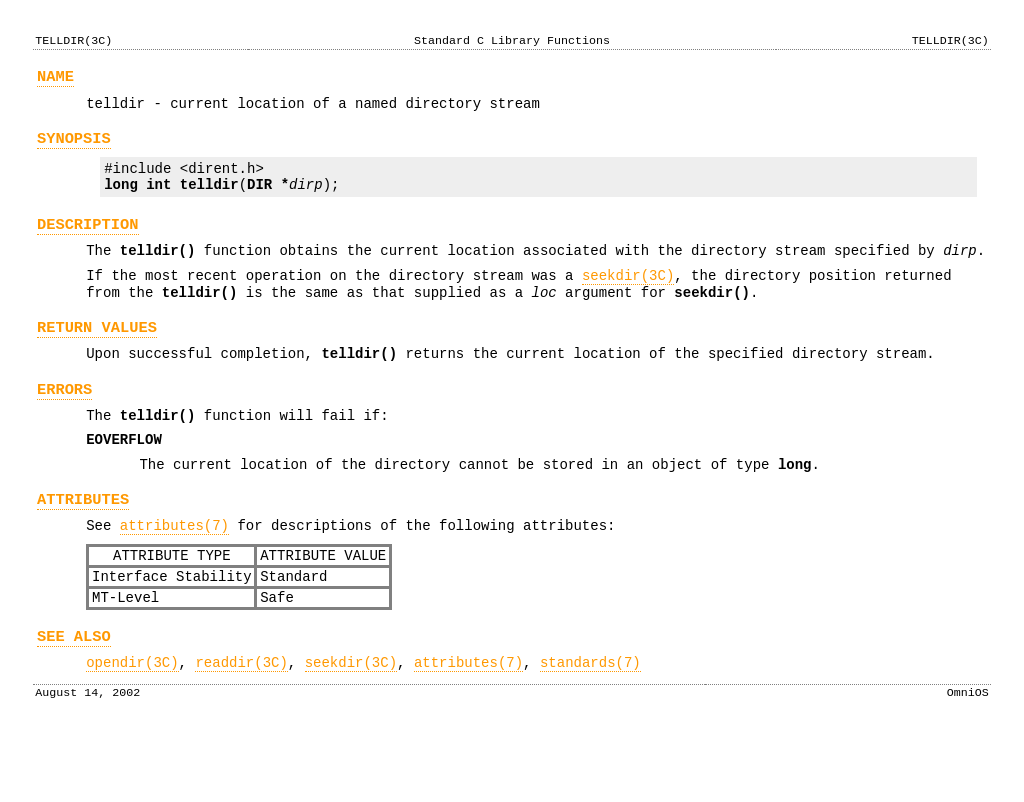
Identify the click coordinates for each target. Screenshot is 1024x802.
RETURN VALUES (97, 357)
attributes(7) (174, 576)
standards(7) (590, 728)
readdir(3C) (241, 728)
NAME (55, 79)
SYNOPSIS (74, 147)
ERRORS (64, 425)
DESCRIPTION (88, 242)
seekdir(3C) (628, 299)
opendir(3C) (132, 728)
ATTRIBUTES (83, 547)
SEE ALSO (74, 699)
